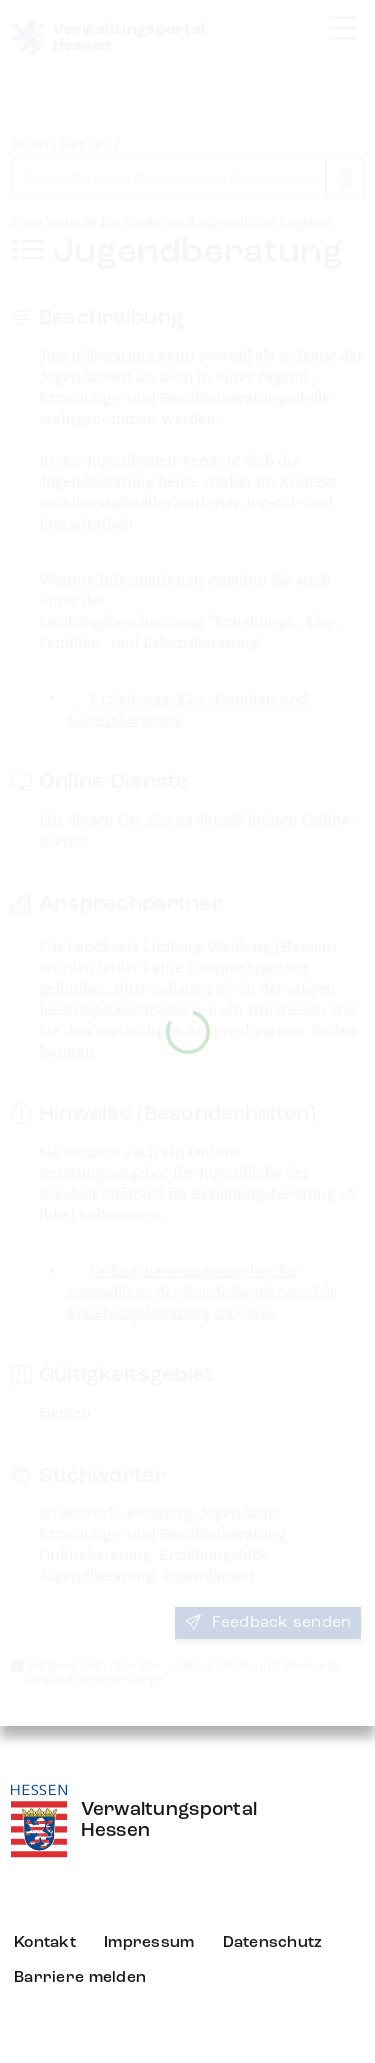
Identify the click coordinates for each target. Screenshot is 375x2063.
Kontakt (45, 1943)
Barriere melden (80, 1978)
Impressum (149, 1943)
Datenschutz (273, 1943)
